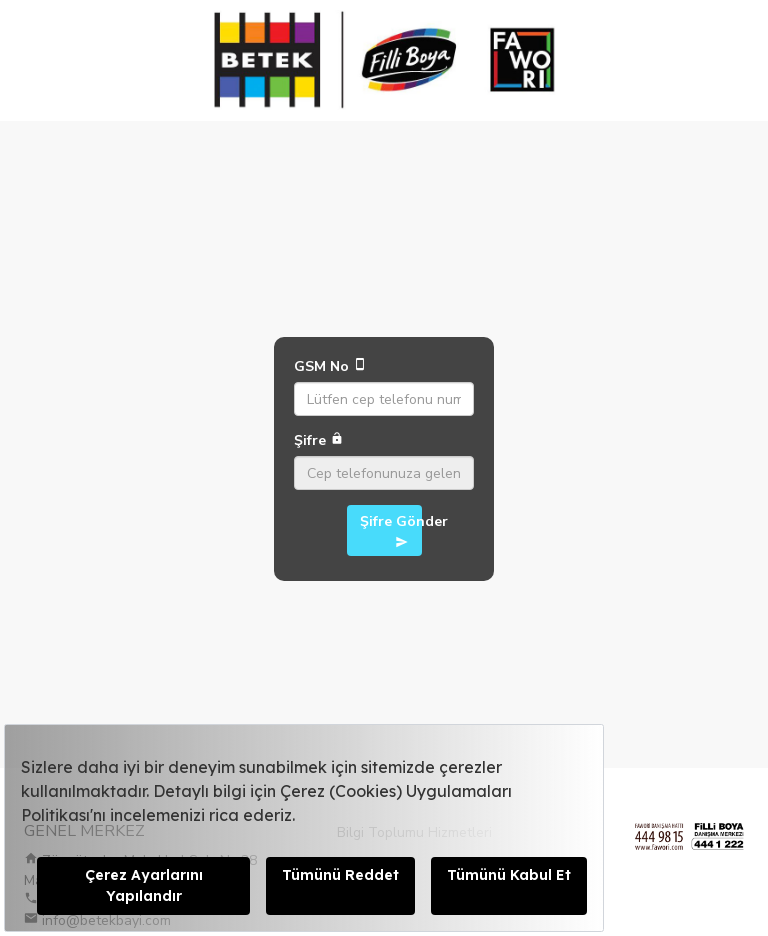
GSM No (330, 366)
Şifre (319, 440)
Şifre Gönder (391, 530)
